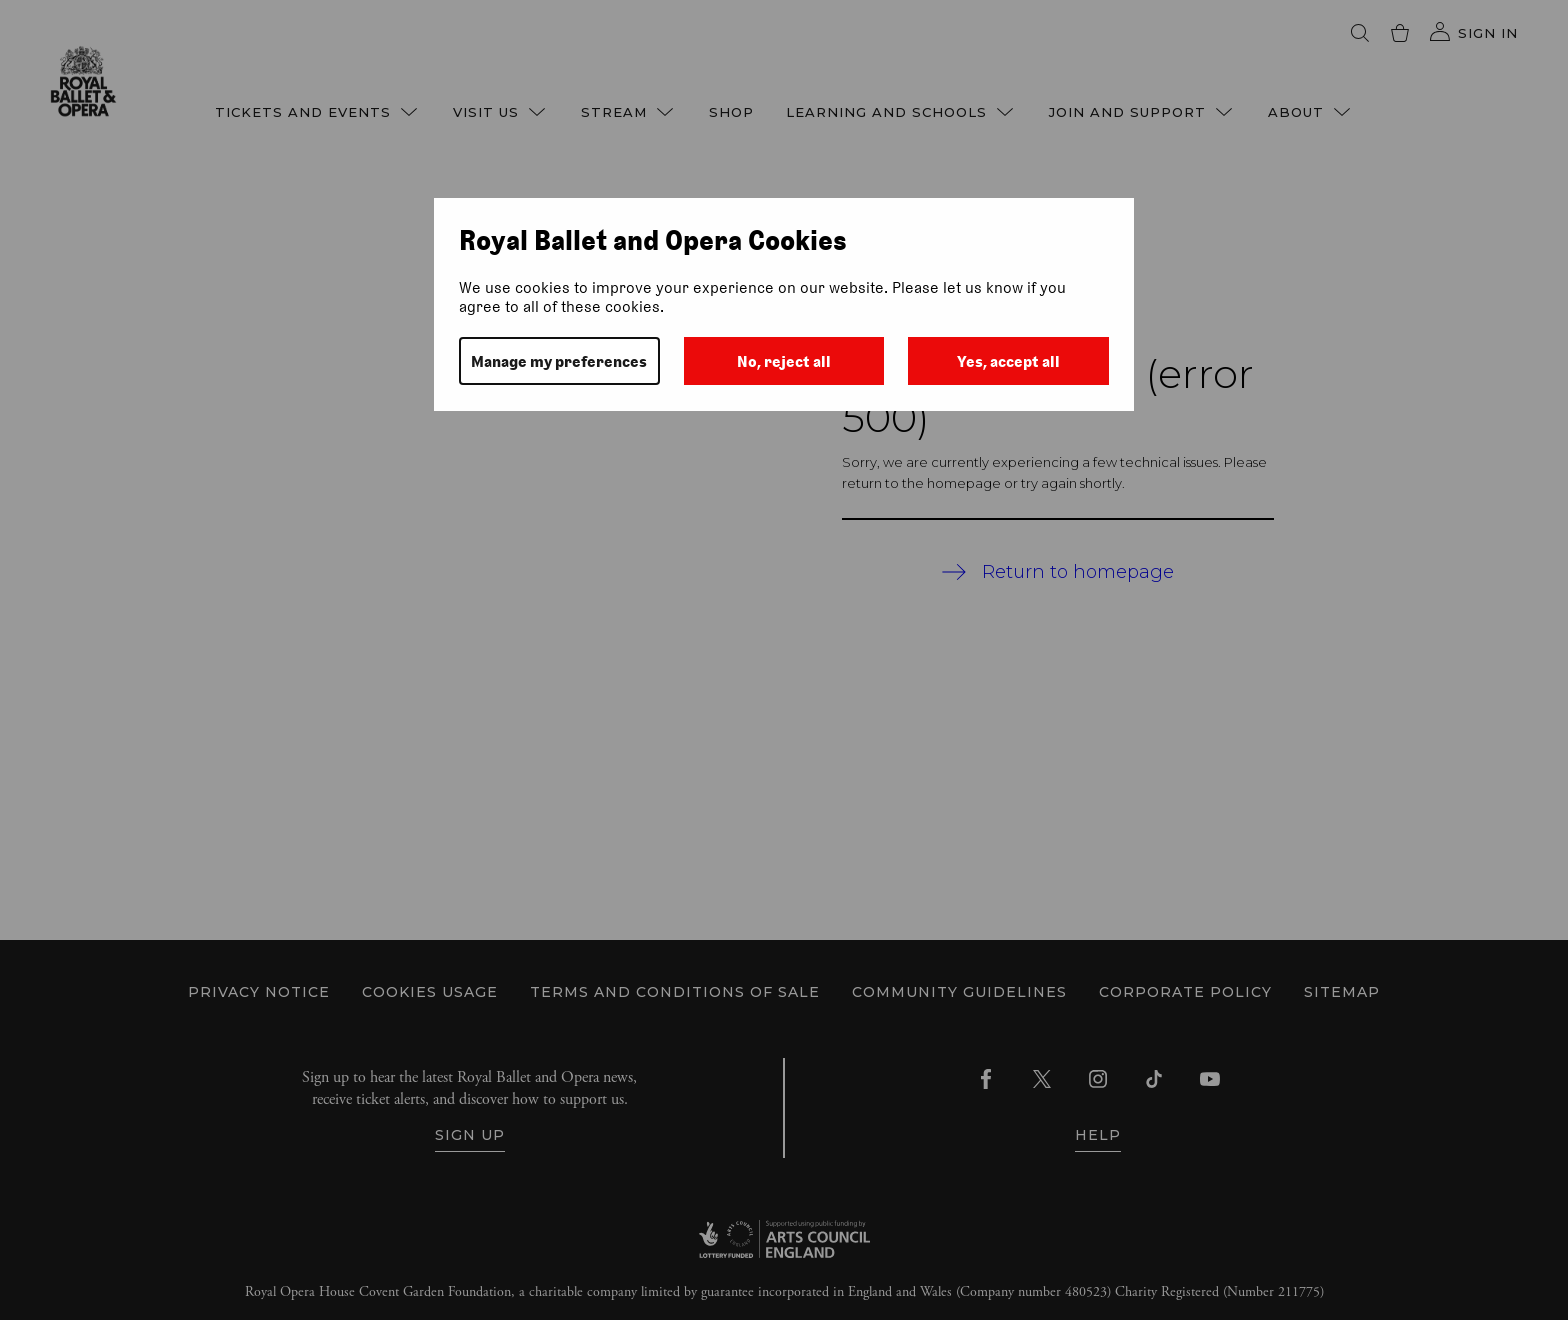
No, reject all (784, 361)
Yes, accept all (1008, 361)
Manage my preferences (559, 361)
